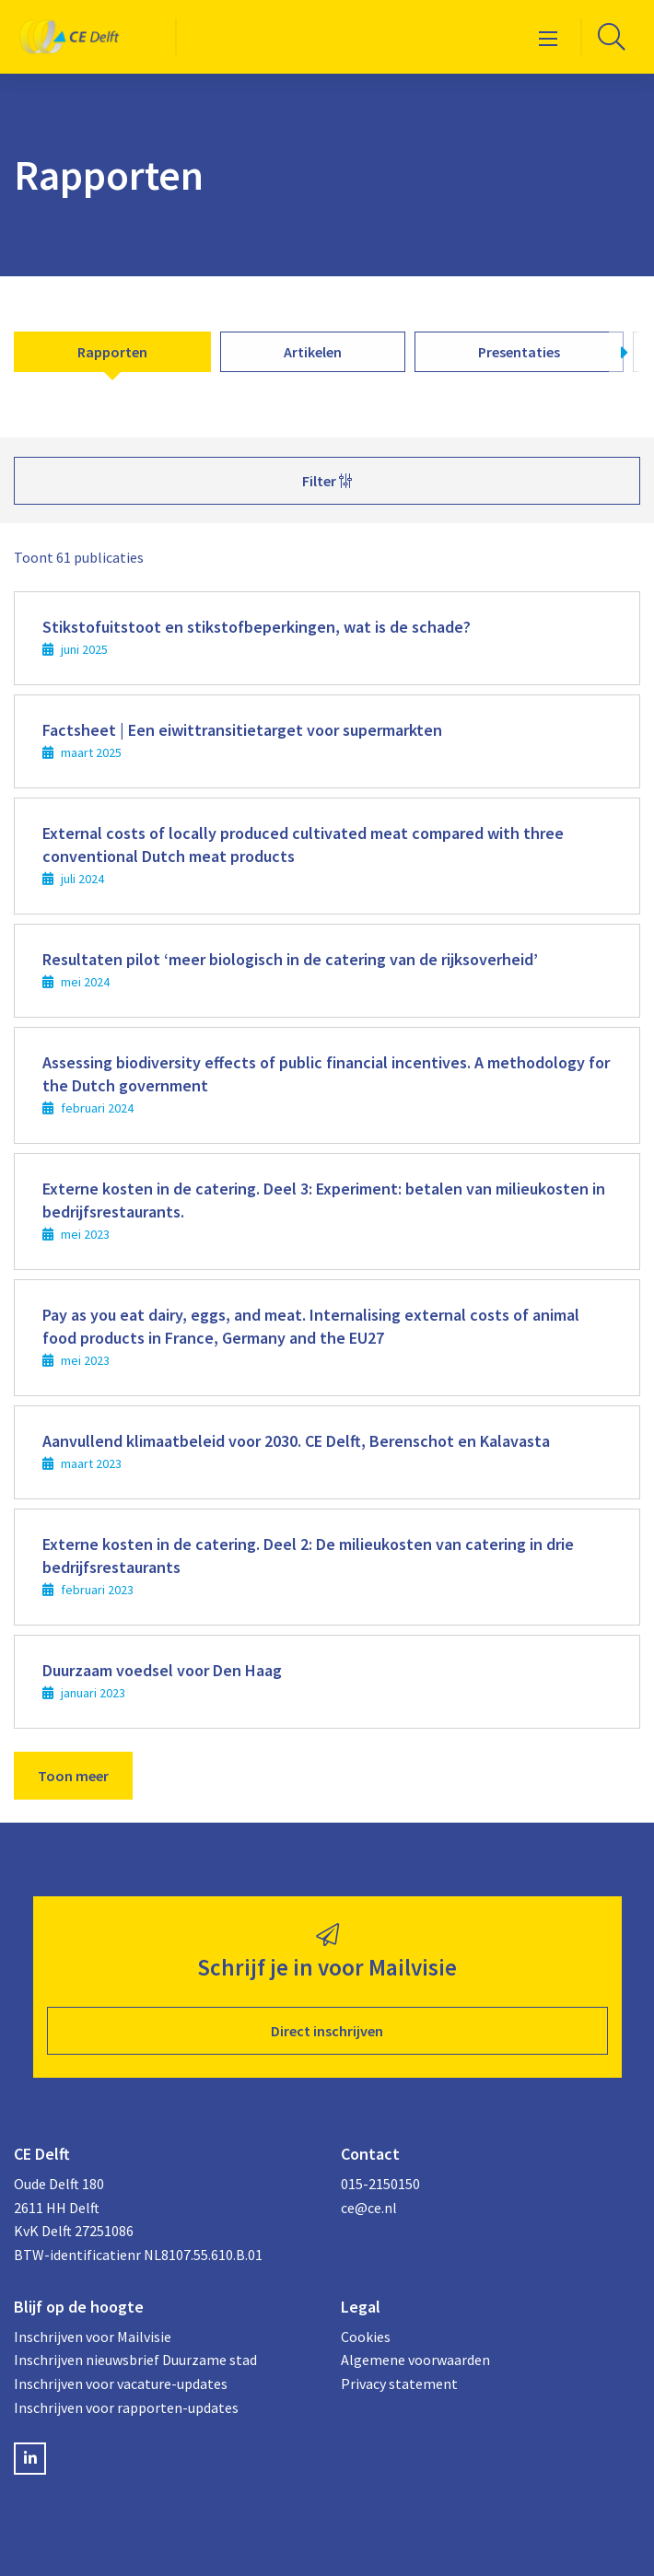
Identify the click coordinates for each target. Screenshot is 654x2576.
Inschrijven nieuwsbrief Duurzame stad (135, 2359)
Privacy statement (399, 2383)
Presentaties (519, 352)
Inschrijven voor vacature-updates (121, 2383)
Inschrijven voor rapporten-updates (126, 2407)
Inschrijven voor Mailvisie (92, 2336)
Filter (327, 481)
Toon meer (73, 1775)
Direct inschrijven (327, 2031)
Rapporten (112, 352)
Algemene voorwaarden (415, 2359)
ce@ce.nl (369, 2207)
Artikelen (313, 352)
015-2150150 (380, 2183)
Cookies (366, 2336)
